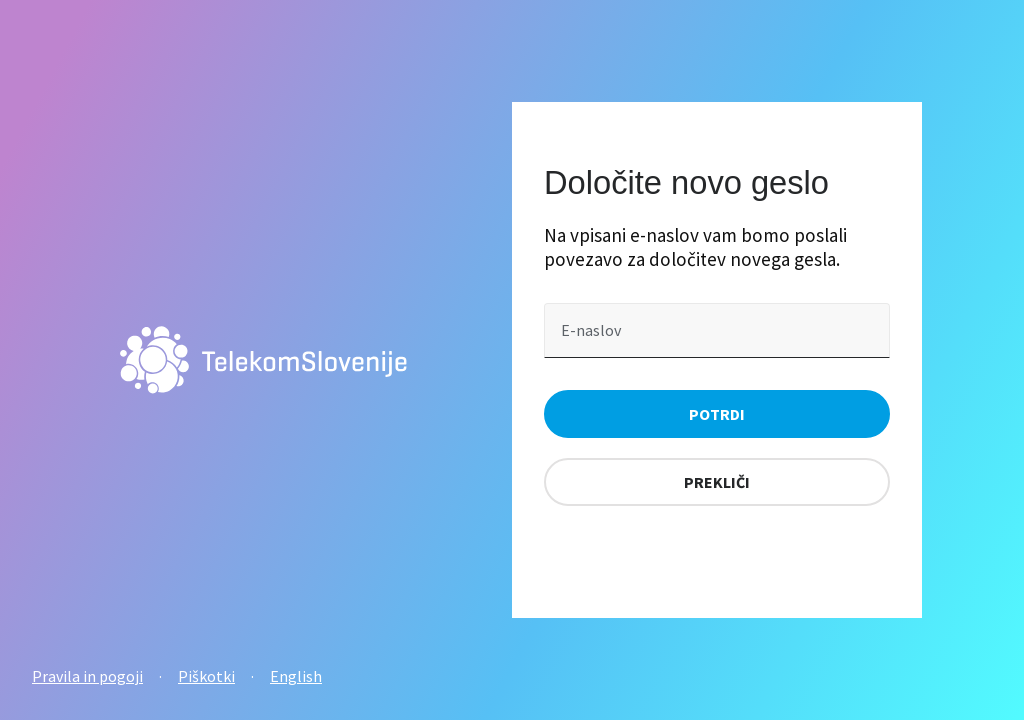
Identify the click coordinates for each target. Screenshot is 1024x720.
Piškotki (206, 676)
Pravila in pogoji (87, 676)
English (296, 676)
